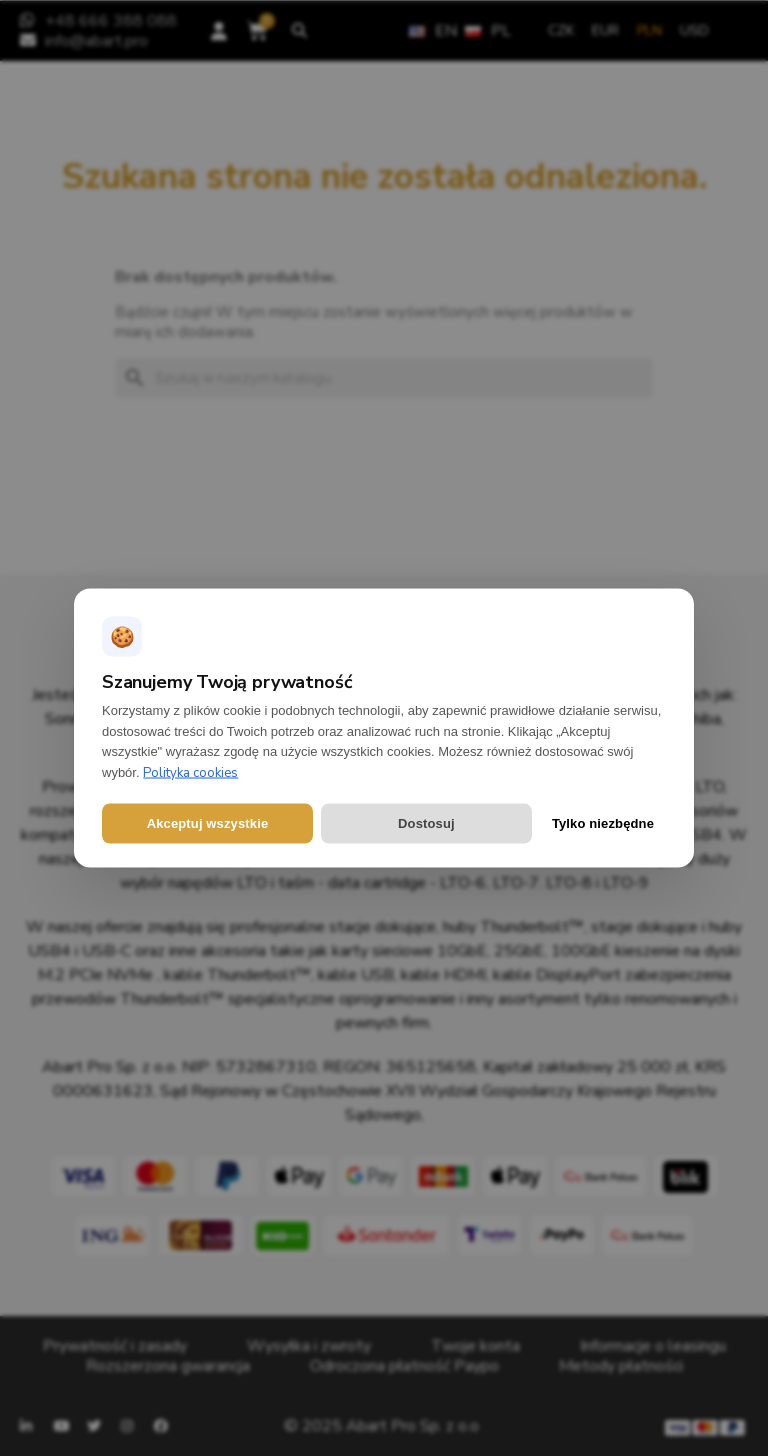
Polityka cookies (190, 773)
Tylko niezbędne (603, 823)
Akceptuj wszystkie (208, 823)
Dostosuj (426, 823)
